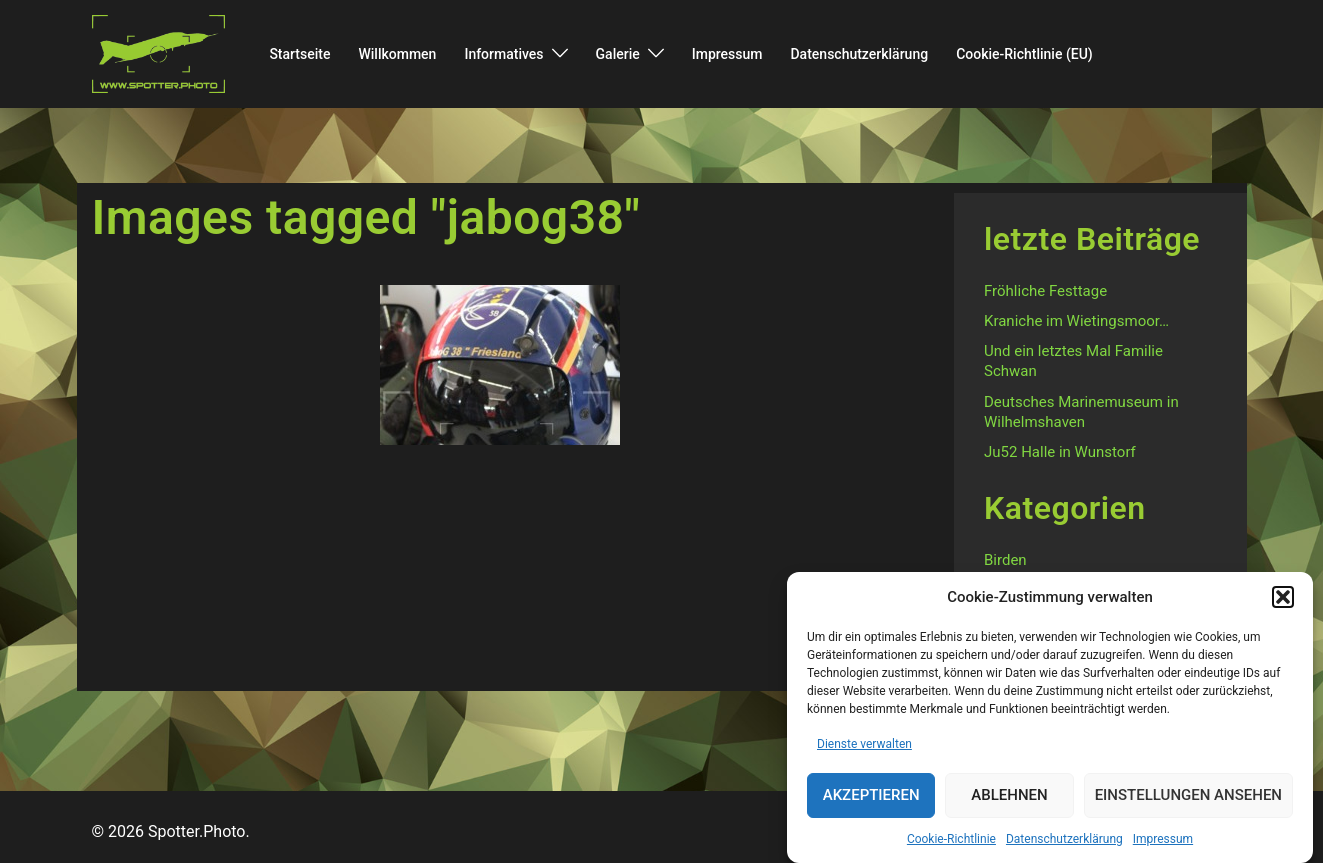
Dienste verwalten (864, 746)
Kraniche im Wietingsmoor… (1076, 321)
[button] (1283, 600)
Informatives (503, 54)
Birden (1005, 560)
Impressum (1163, 841)
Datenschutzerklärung (1064, 841)
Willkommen (397, 54)
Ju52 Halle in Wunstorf (1060, 452)
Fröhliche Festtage (1045, 291)
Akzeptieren (871, 798)
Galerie (618, 54)
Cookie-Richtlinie (951, 841)
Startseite (299, 54)
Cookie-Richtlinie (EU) (1024, 54)
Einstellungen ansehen (1188, 798)
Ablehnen (1009, 798)
